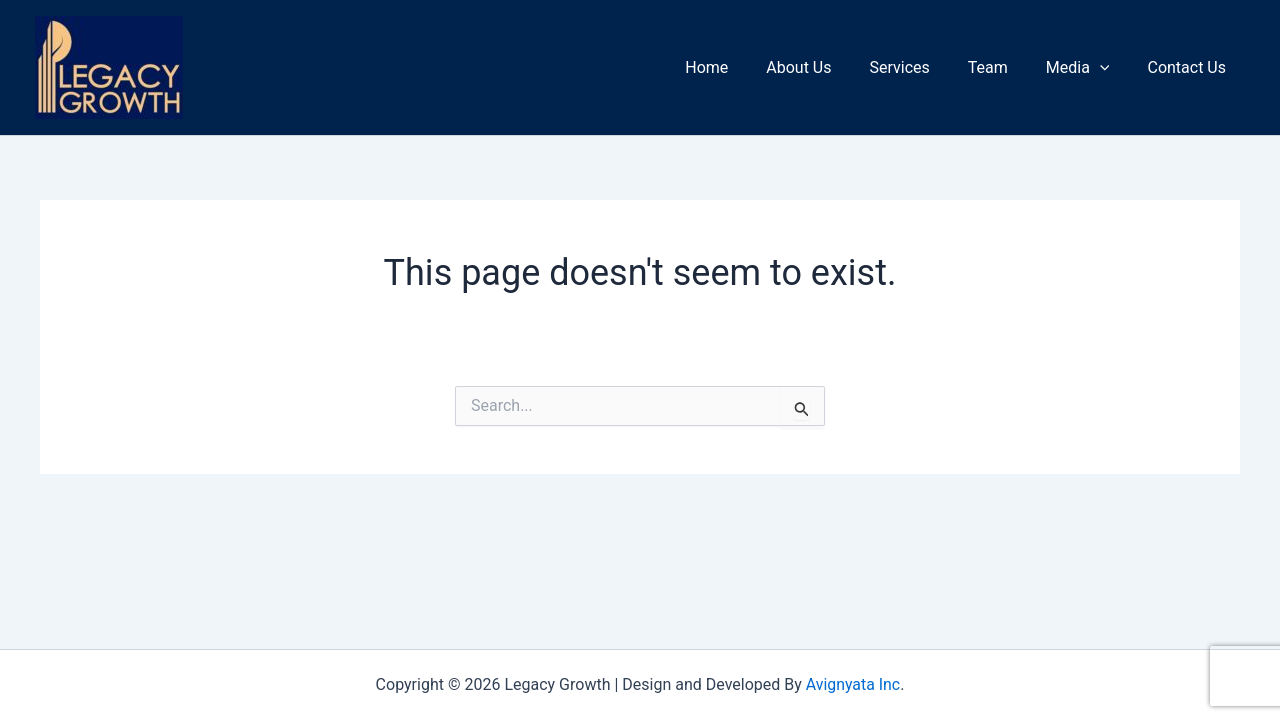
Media (1087, 68)
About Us (825, 67)
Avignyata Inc (852, 684)
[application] (1109, 68)
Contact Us (1189, 67)
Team (1003, 67)
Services (920, 67)
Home (739, 67)
